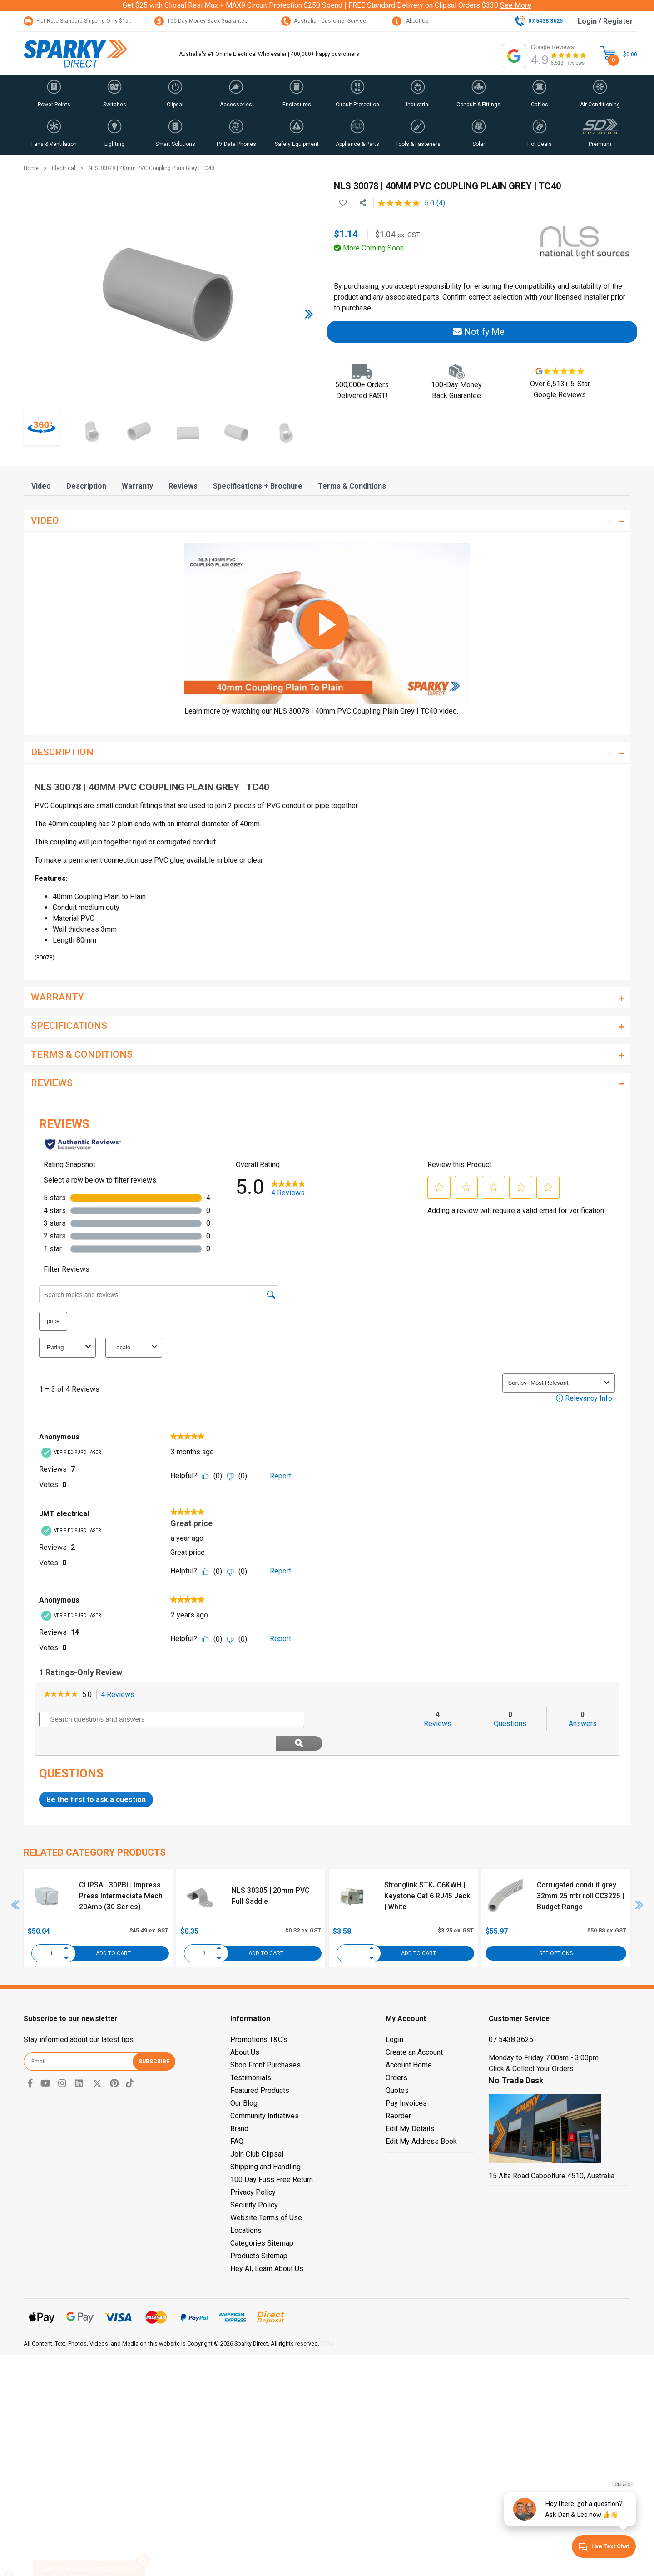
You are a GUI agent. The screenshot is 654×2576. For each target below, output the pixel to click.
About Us (410, 21)
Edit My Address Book (421, 2117)
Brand (239, 2104)
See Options (556, 1929)
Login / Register (605, 21)
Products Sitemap (258, 2231)
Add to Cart (113, 1929)
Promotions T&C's (258, 2015)
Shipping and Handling (265, 2142)
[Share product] (363, 203)
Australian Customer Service (323, 21)
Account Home (409, 2041)
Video (41, 486)
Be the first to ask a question (96, 1775)
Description (86, 486)
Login (394, 2015)
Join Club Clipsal (256, 2130)
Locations (246, 2206)
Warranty (137, 486)
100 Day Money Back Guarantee (201, 21)
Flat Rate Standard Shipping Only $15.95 (80, 21)
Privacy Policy (253, 2168)
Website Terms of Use (266, 2193)
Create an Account (414, 2028)
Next (639, 1881)
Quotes (397, 2066)
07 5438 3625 (511, 2015)
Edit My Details (410, 2104)
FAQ (236, 2117)
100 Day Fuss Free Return (271, 2155)
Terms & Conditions (352, 486)
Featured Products (259, 2066)
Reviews (183, 486)
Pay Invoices (406, 2079)
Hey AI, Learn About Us (266, 2244)
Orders (396, 2053)
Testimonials (250, 2053)
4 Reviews (120, 1695)
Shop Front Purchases (265, 2041)
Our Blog (244, 2079)
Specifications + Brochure (257, 486)
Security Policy (254, 2181)
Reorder (398, 2091)
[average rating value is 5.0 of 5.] (406, 203)
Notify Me (479, 331)
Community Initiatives (264, 2091)
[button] (54, 95)
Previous (15, 1881)
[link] (61, 1694)
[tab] (41, 486)
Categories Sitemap (261, 2219)
